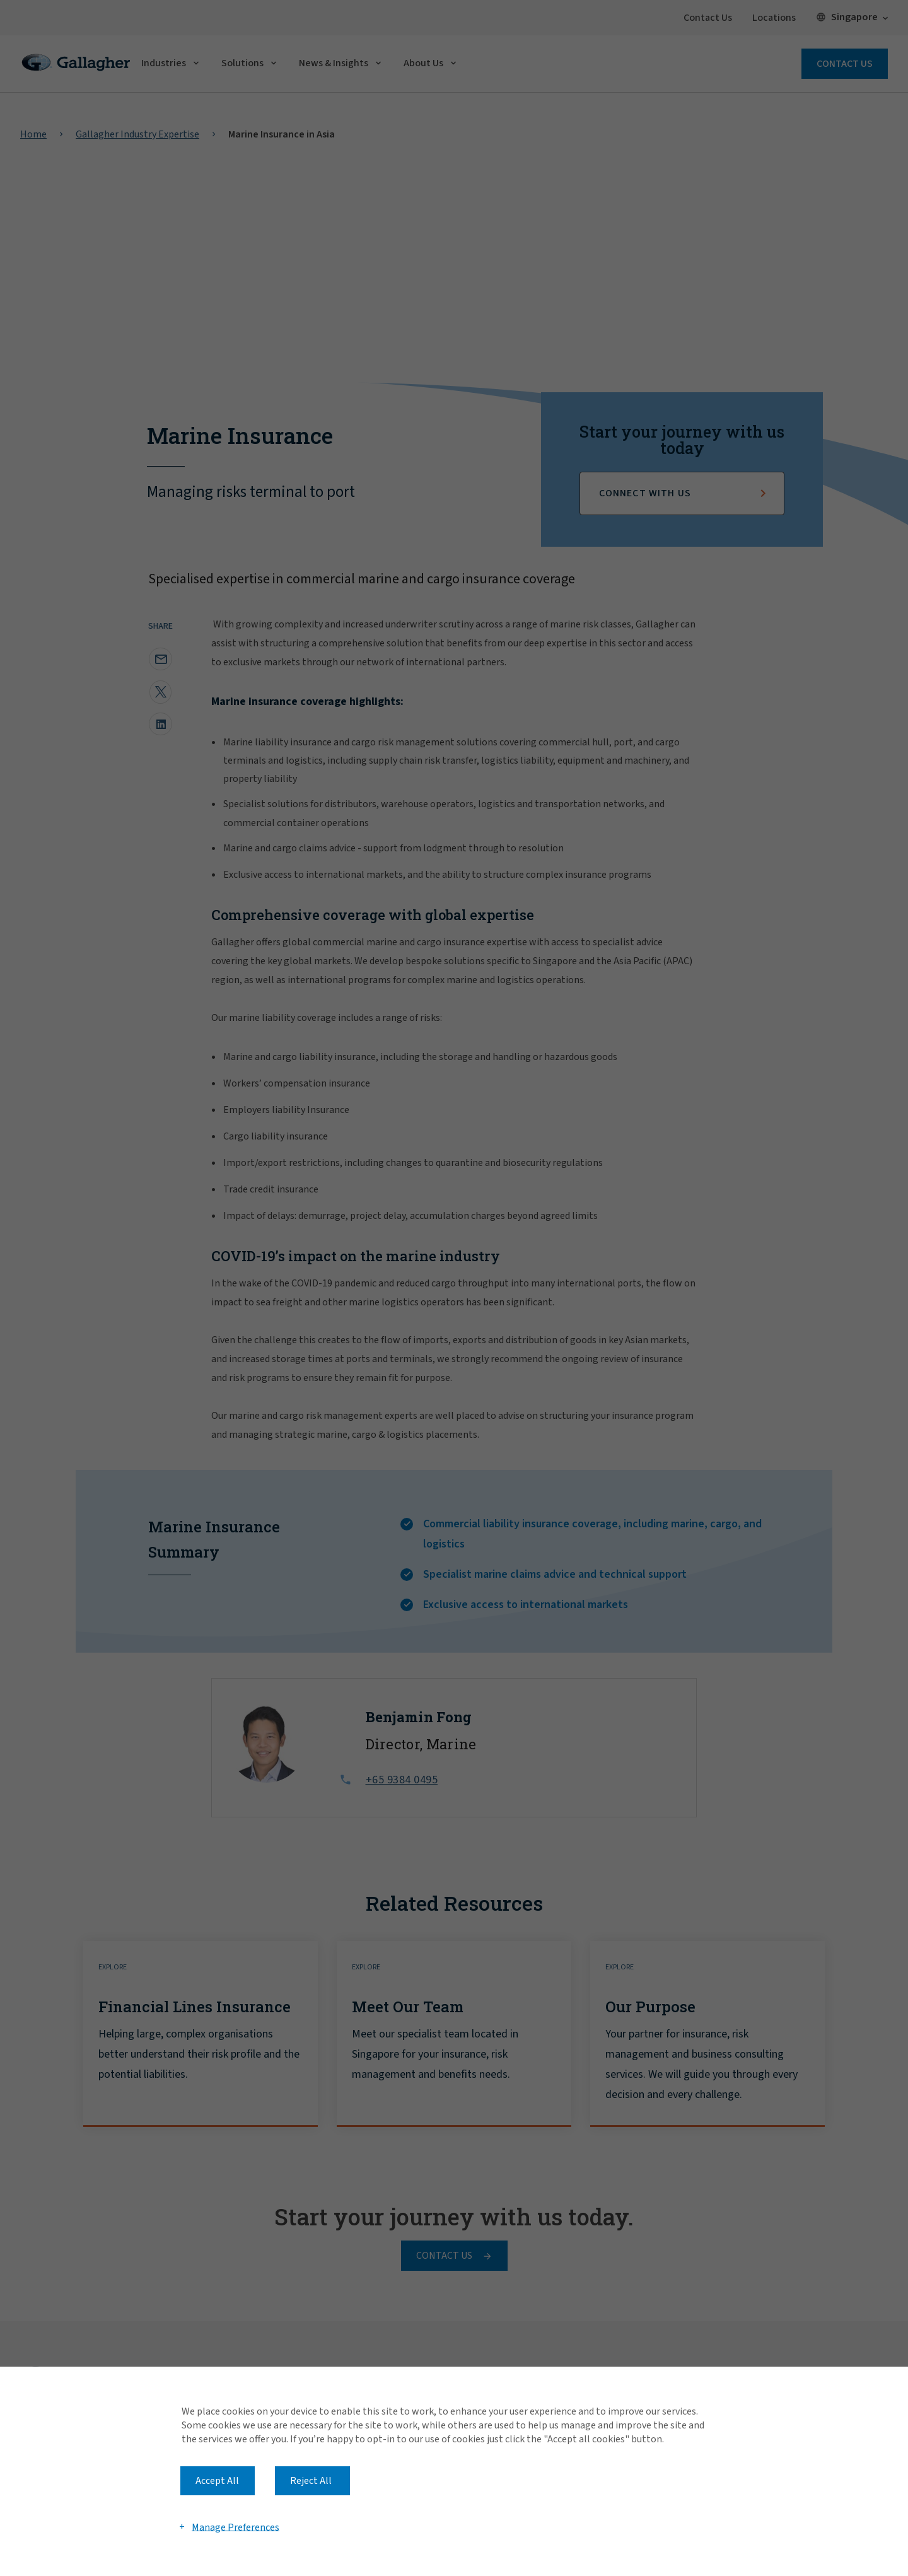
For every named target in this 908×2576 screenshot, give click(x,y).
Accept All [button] (217, 2481)
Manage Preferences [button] (235, 2527)
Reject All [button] (311, 2481)
